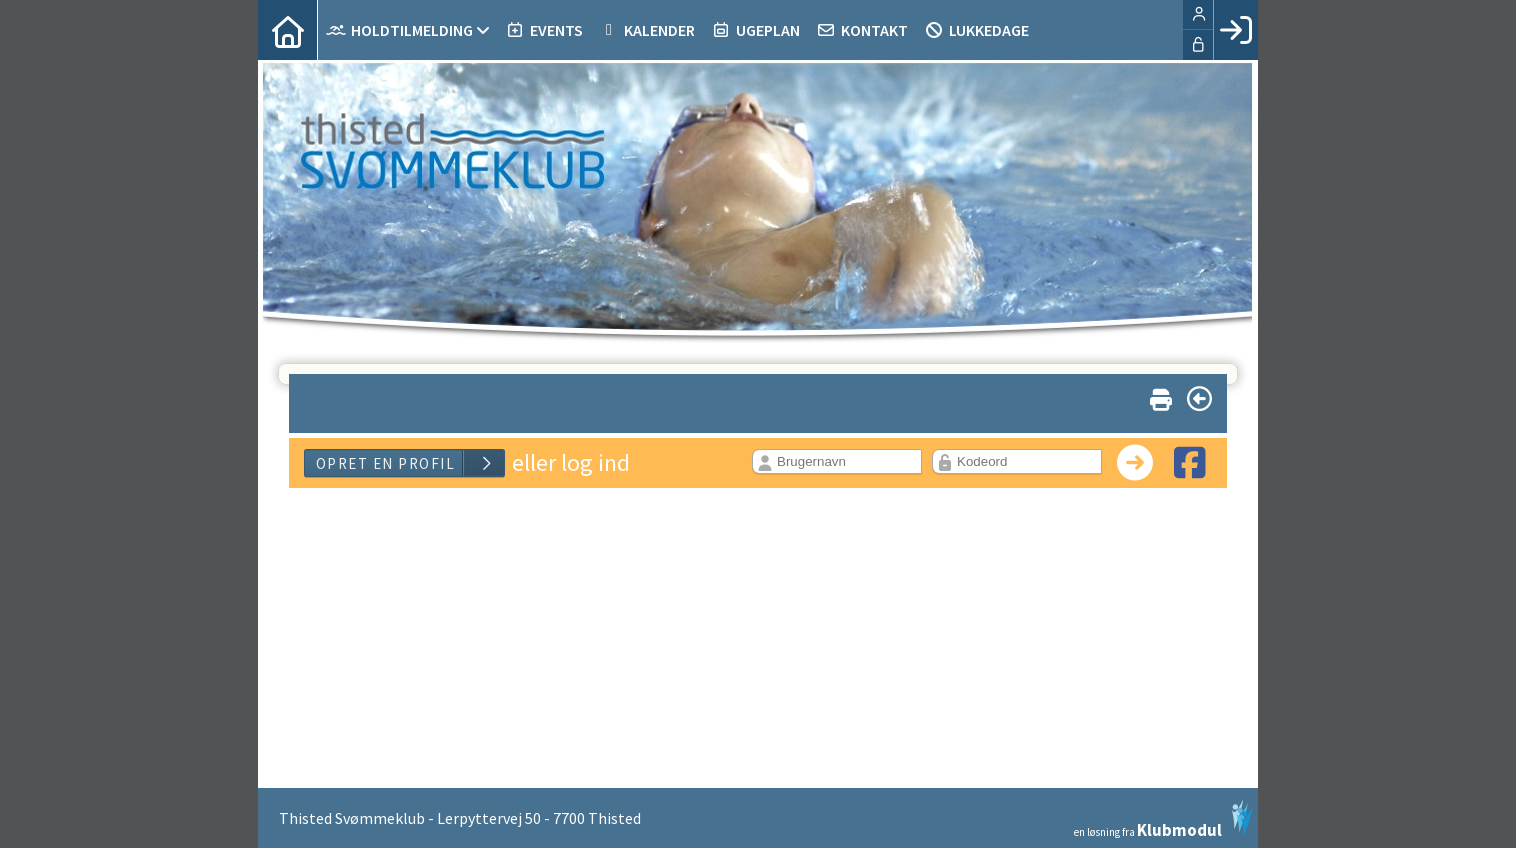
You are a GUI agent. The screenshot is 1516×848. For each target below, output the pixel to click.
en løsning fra (1163, 819)
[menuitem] (288, 30)
